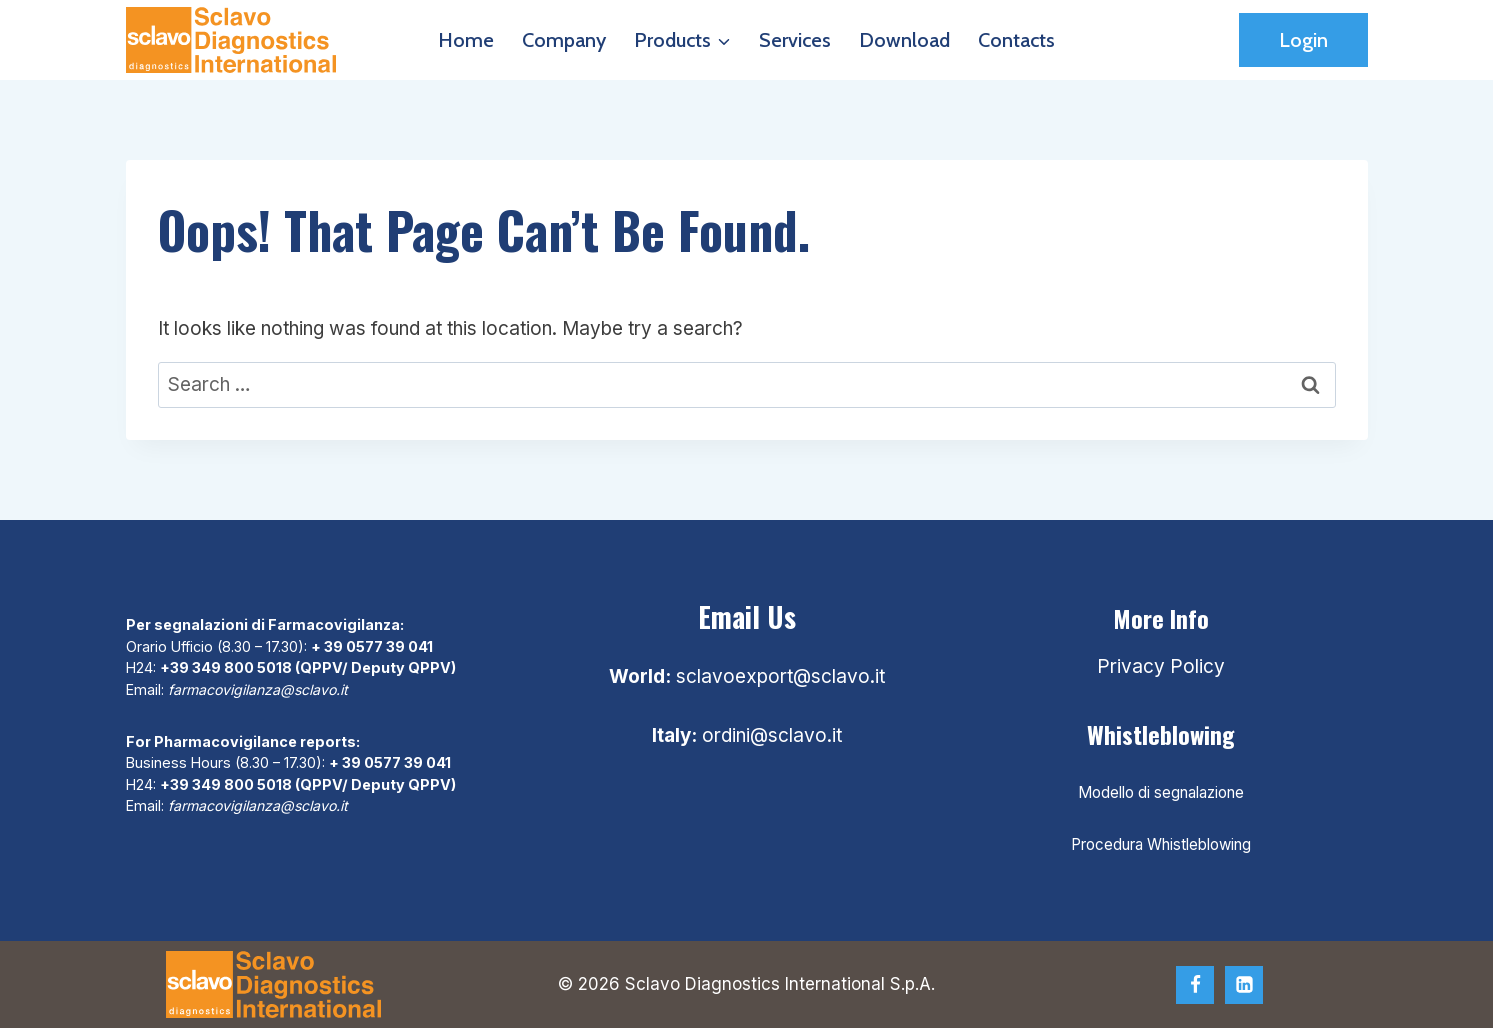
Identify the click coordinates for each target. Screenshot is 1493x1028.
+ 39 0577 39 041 (372, 646)
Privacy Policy (1161, 666)
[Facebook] (1195, 985)
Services (795, 40)
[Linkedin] (1244, 985)
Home (466, 40)
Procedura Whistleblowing (1161, 844)
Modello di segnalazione (1161, 792)
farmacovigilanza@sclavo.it (260, 689)
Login (1303, 40)
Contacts (1016, 40)
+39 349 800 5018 (226, 667)
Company (564, 40)
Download (904, 40)
